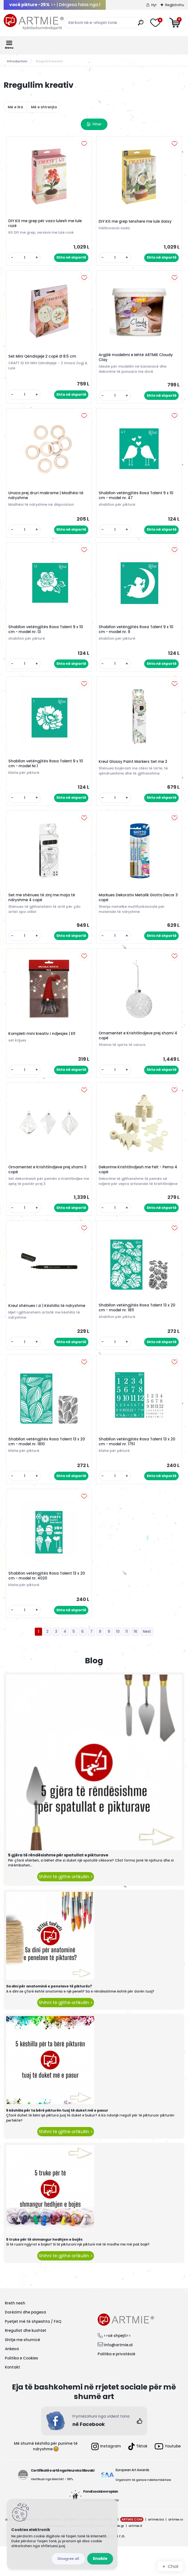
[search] (140, 24)
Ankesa (12, 2378)
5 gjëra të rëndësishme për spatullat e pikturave (58, 1884)
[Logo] (34, 22)
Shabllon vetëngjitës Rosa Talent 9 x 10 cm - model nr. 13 (47, 637)
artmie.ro (175, 2549)
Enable (100, 2558)
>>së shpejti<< (117, 2365)
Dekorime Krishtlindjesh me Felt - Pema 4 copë (139, 1186)
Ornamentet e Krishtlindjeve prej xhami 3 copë (49, 1188)
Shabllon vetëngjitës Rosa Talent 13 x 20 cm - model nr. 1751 (138, 1468)
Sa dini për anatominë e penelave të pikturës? (49, 2015)
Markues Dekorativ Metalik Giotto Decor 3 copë (138, 910)
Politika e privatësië (116, 2383)
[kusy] (25, 258)
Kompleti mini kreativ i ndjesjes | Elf (43, 1048)
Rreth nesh (15, 2332)
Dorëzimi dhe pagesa (25, 2341)
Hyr (154, 4)
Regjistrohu (174, 4)
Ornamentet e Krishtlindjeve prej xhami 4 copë (139, 1050)
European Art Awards (132, 2499)
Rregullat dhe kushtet (25, 2360)
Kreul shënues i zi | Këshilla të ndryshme (48, 1329)
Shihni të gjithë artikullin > (66, 1906)
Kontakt (12, 2396)
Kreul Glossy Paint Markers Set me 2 (134, 771)
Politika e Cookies (21, 2387)
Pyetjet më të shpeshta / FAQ (33, 2350)
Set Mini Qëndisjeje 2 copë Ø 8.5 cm (43, 359)
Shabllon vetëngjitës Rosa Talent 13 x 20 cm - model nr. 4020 (48, 1604)
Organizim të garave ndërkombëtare (143, 2509)
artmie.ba (156, 2549)
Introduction (17, 61)
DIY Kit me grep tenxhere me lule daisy (136, 222)
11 (126, 1661)
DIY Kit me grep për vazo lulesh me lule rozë (46, 224)
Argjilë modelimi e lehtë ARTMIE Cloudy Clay (137, 361)
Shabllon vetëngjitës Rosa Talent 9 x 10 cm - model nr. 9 (137, 637)
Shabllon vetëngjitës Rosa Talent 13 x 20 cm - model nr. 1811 (138, 1332)
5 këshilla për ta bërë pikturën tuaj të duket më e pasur (57, 2139)
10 (118, 1661)
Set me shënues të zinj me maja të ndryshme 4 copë (43, 910)
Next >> (147, 1661)
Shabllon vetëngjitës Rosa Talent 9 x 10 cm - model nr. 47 (137, 501)
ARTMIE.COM (131, 2549)
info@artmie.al (118, 2374)
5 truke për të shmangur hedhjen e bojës (44, 2268)
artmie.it (135, 2555)
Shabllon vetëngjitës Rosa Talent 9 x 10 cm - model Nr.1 (47, 773)
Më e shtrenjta (44, 107)
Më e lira (15, 107)
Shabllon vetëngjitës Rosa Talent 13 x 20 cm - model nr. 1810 (48, 1468)
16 (135, 1661)
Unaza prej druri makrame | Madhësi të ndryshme (47, 501)
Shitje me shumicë (22, 2369)
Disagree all (68, 2558)
